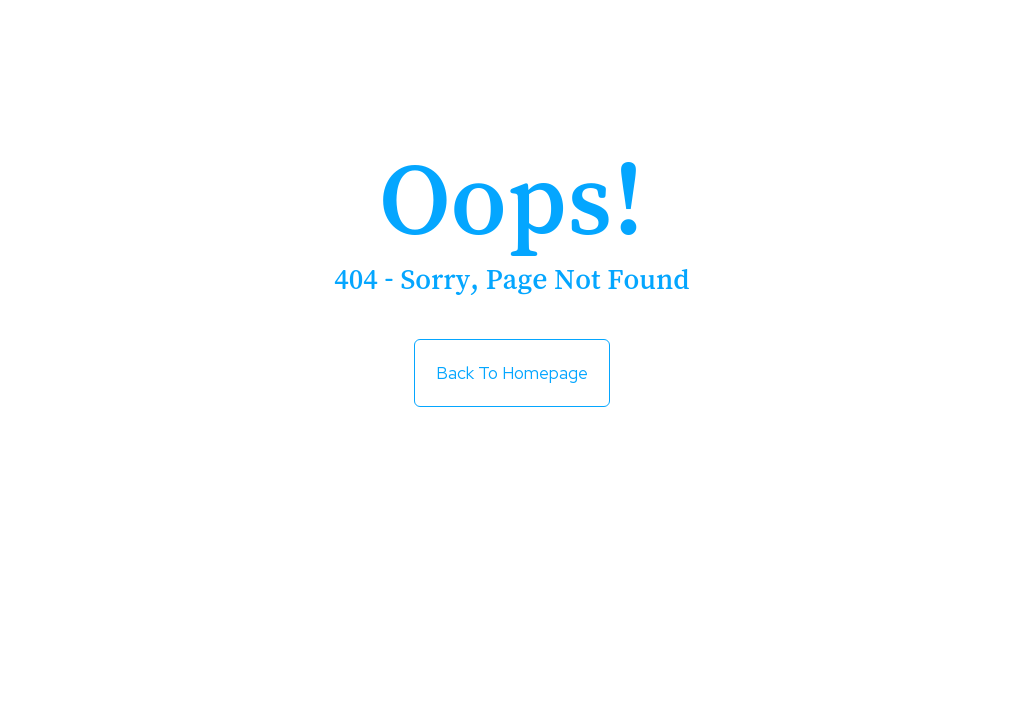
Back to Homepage (512, 365)
